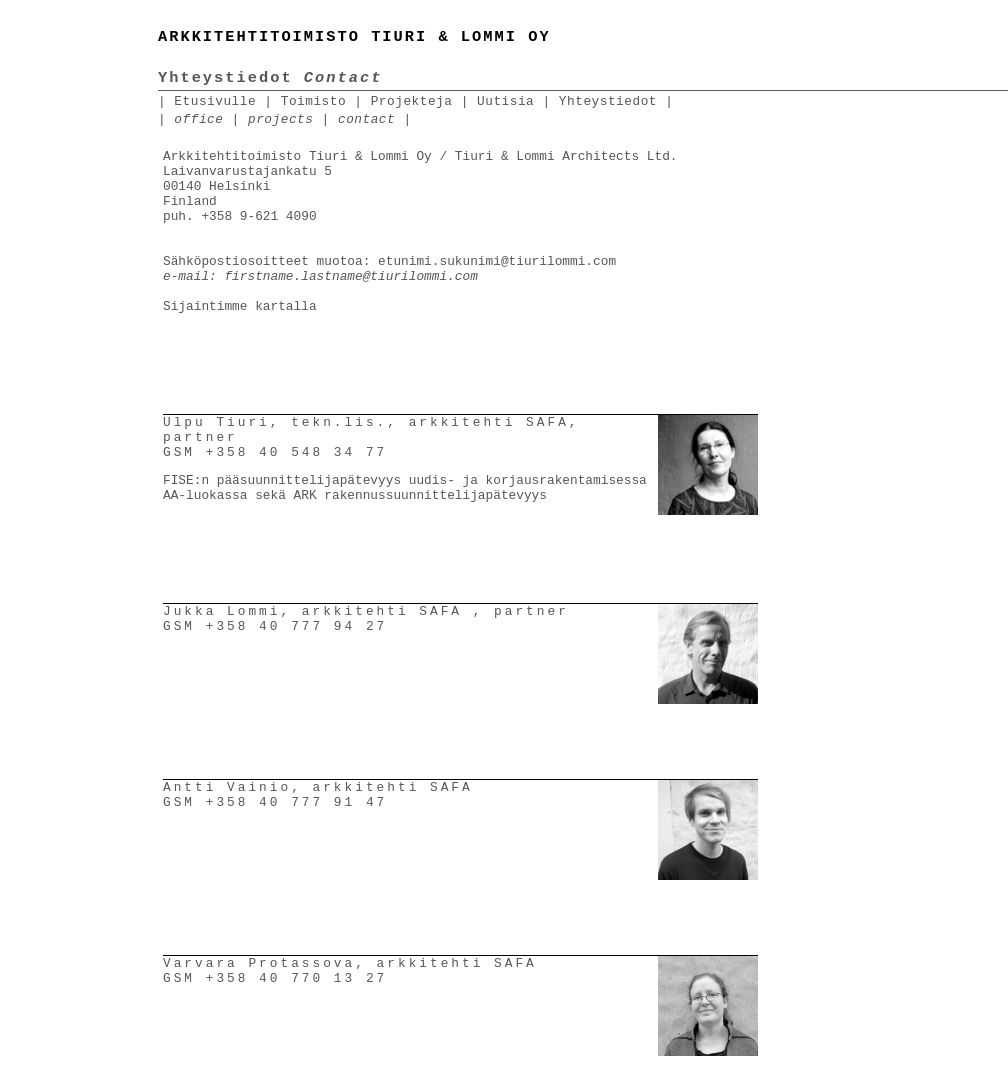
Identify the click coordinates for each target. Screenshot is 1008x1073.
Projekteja (412, 101)
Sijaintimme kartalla (240, 306)
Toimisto (313, 101)
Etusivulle (215, 101)
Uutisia (505, 101)
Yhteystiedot (608, 101)
